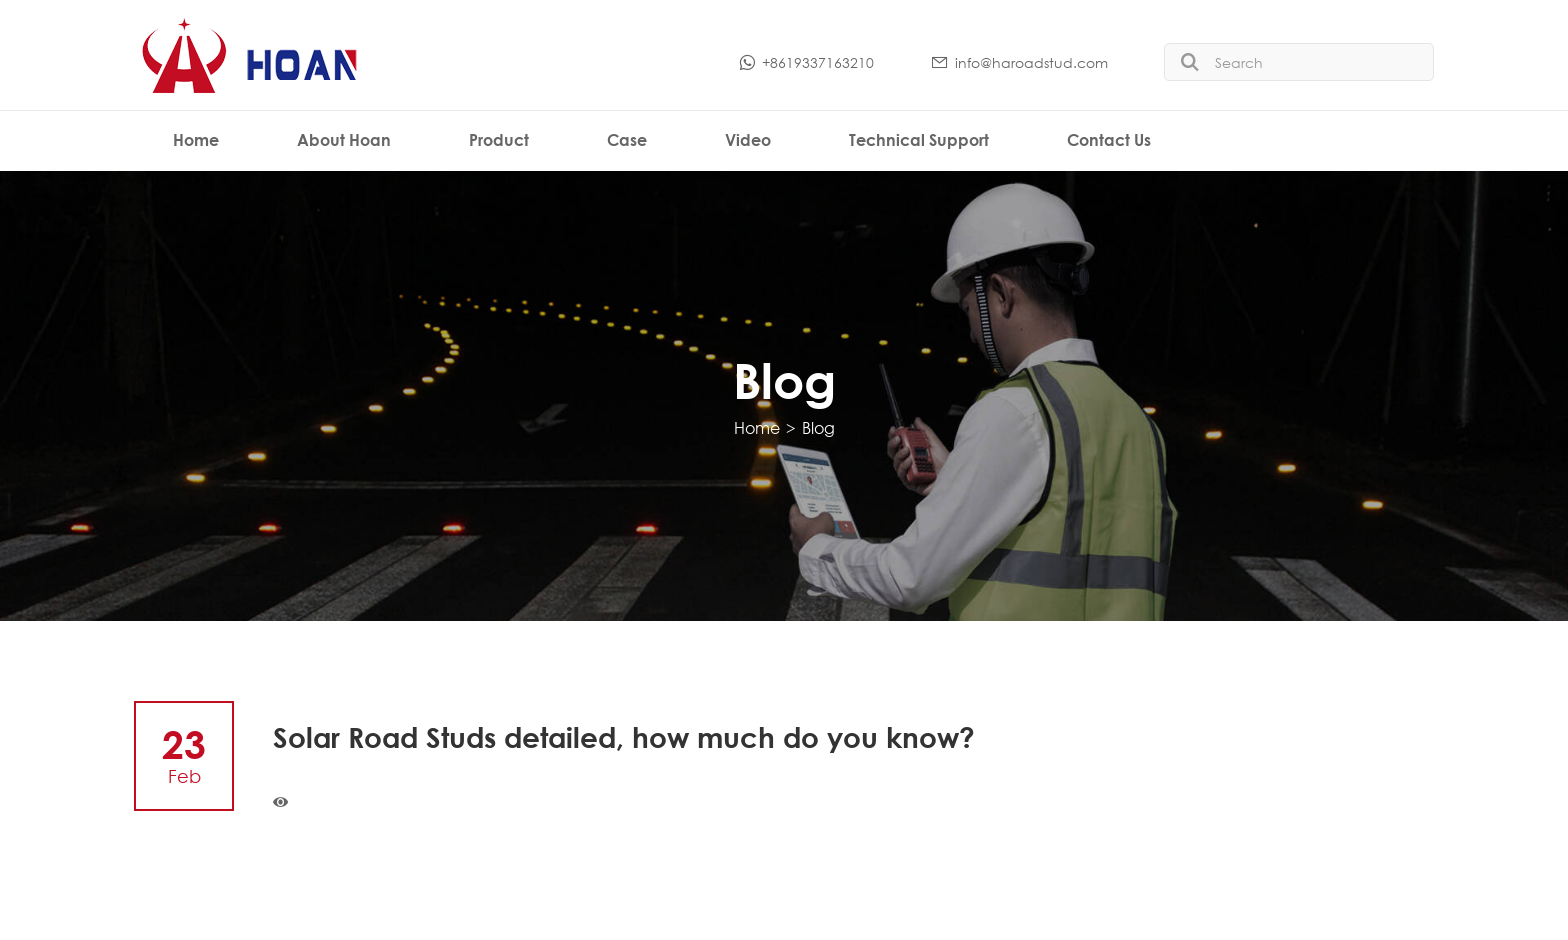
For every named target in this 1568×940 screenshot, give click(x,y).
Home (196, 139)
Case (627, 139)
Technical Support (919, 139)
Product (499, 139)
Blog (818, 427)
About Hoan (344, 139)
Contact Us (1109, 139)
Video (748, 139)
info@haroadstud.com (1019, 62)
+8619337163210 (805, 62)
